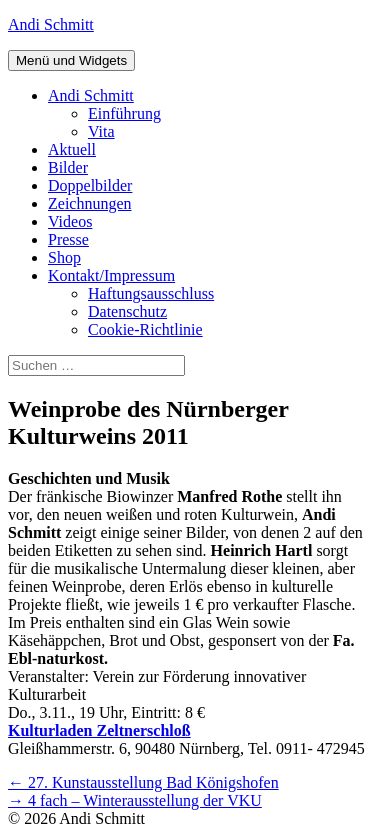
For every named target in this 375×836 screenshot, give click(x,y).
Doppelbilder (90, 185)
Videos (70, 221)
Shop (64, 257)
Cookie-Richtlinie (145, 329)
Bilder (68, 167)
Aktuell (72, 149)
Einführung (124, 113)
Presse (68, 239)
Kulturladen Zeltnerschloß (99, 730)
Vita (101, 131)
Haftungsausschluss (151, 293)
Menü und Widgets (71, 60)
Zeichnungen (90, 203)
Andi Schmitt (51, 24)
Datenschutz (127, 311)
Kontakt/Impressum (111, 275)
